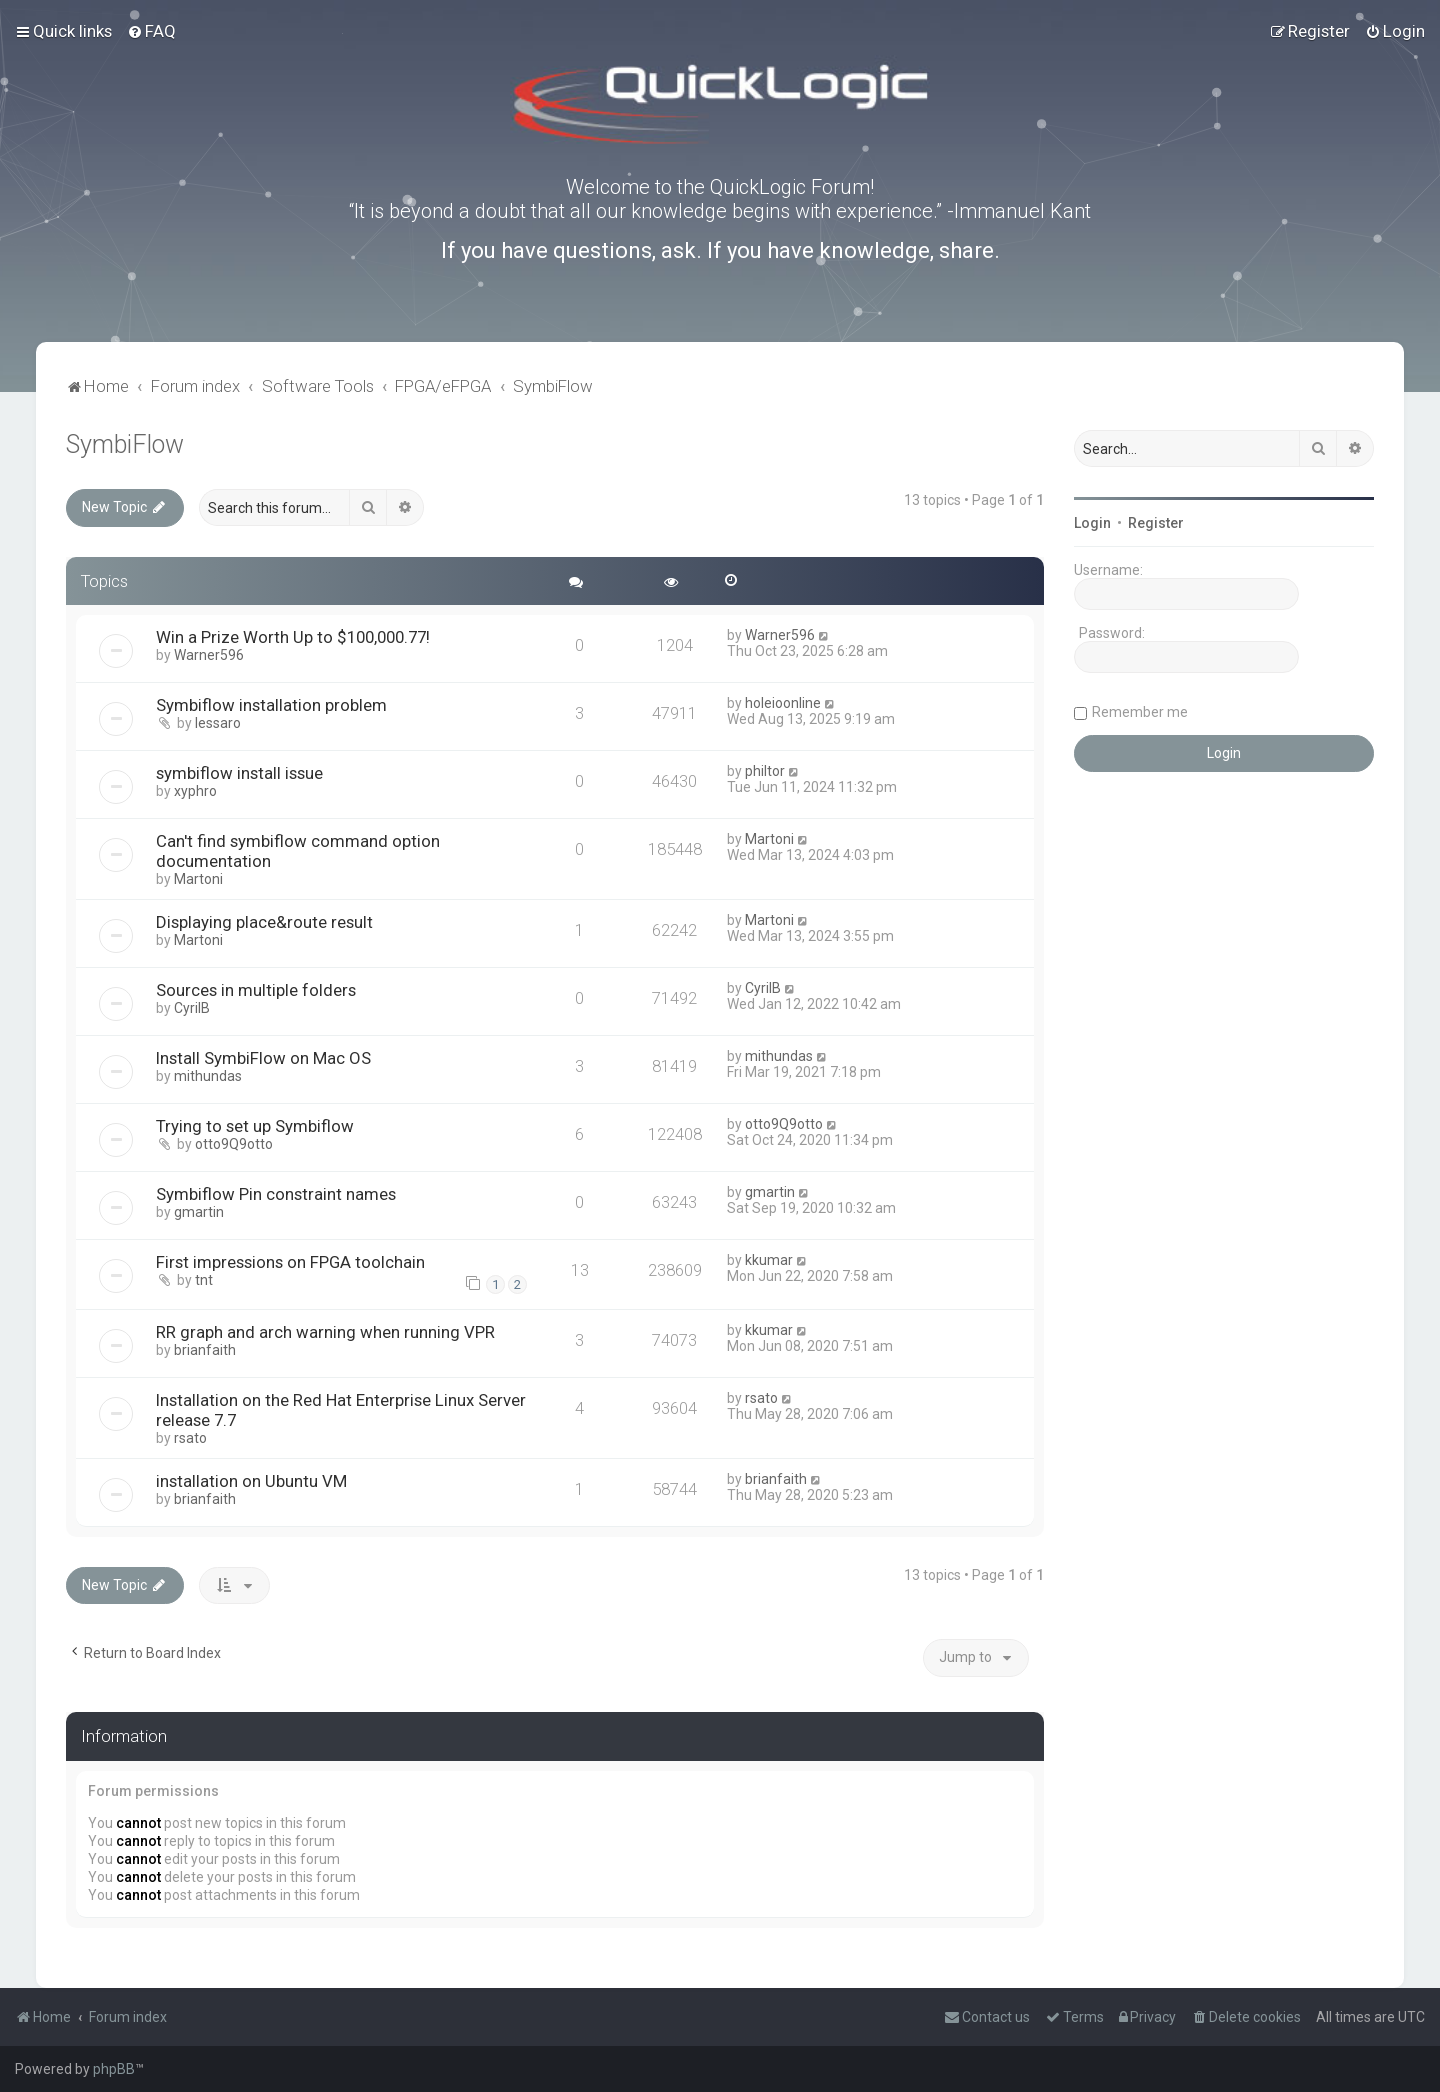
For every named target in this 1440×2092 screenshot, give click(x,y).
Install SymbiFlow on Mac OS (263, 1058)
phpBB (114, 2069)
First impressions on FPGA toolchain (290, 1262)
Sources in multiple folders (256, 990)
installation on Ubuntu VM (251, 1481)
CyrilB (192, 1008)
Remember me (1140, 712)
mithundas (208, 1076)
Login (1092, 523)
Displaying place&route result (264, 922)
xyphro (195, 791)
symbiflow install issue (239, 773)
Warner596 (209, 655)
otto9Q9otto (234, 1144)
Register (1156, 523)
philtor (765, 771)
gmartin (199, 1212)
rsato (190, 1438)
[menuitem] (151, 31)
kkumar (769, 1260)
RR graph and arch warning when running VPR (325, 1332)
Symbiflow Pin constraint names (276, 1194)
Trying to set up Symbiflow (255, 1126)
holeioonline (783, 703)
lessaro (218, 723)
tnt (204, 1280)
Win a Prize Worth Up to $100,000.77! (293, 637)
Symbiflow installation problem (271, 705)
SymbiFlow (125, 444)
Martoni (198, 879)
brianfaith (205, 1350)
